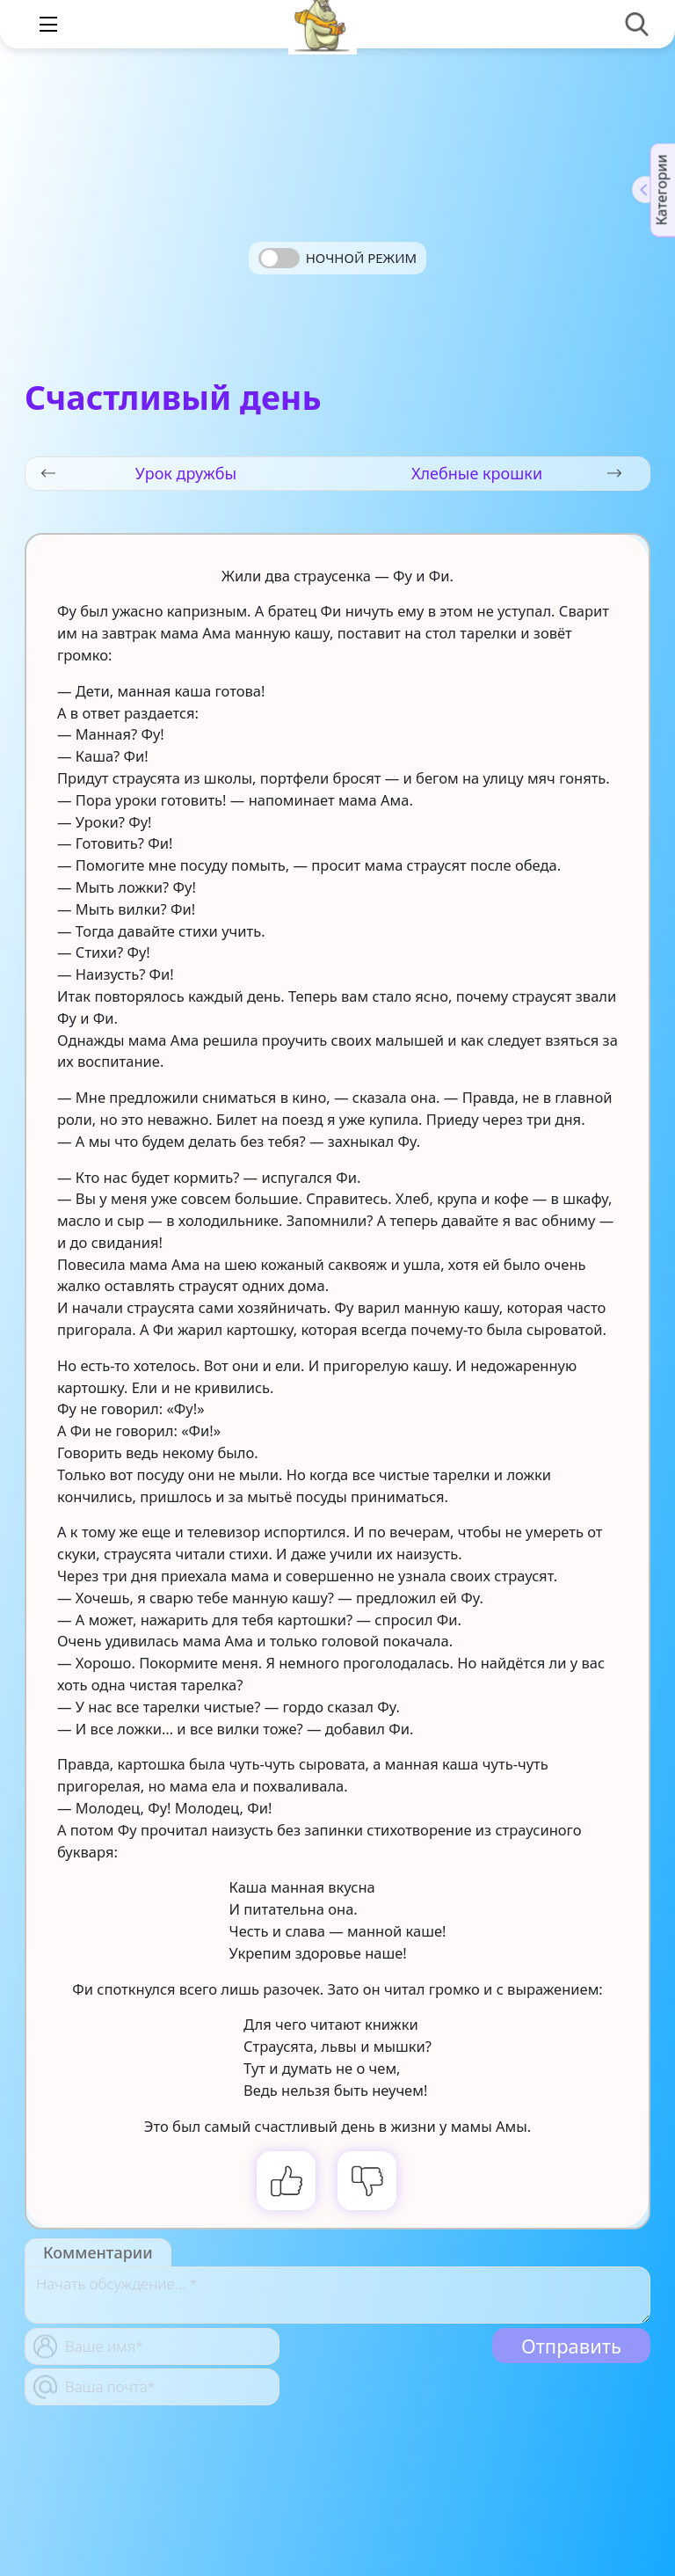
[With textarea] (337, 2295)
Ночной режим (361, 257)
